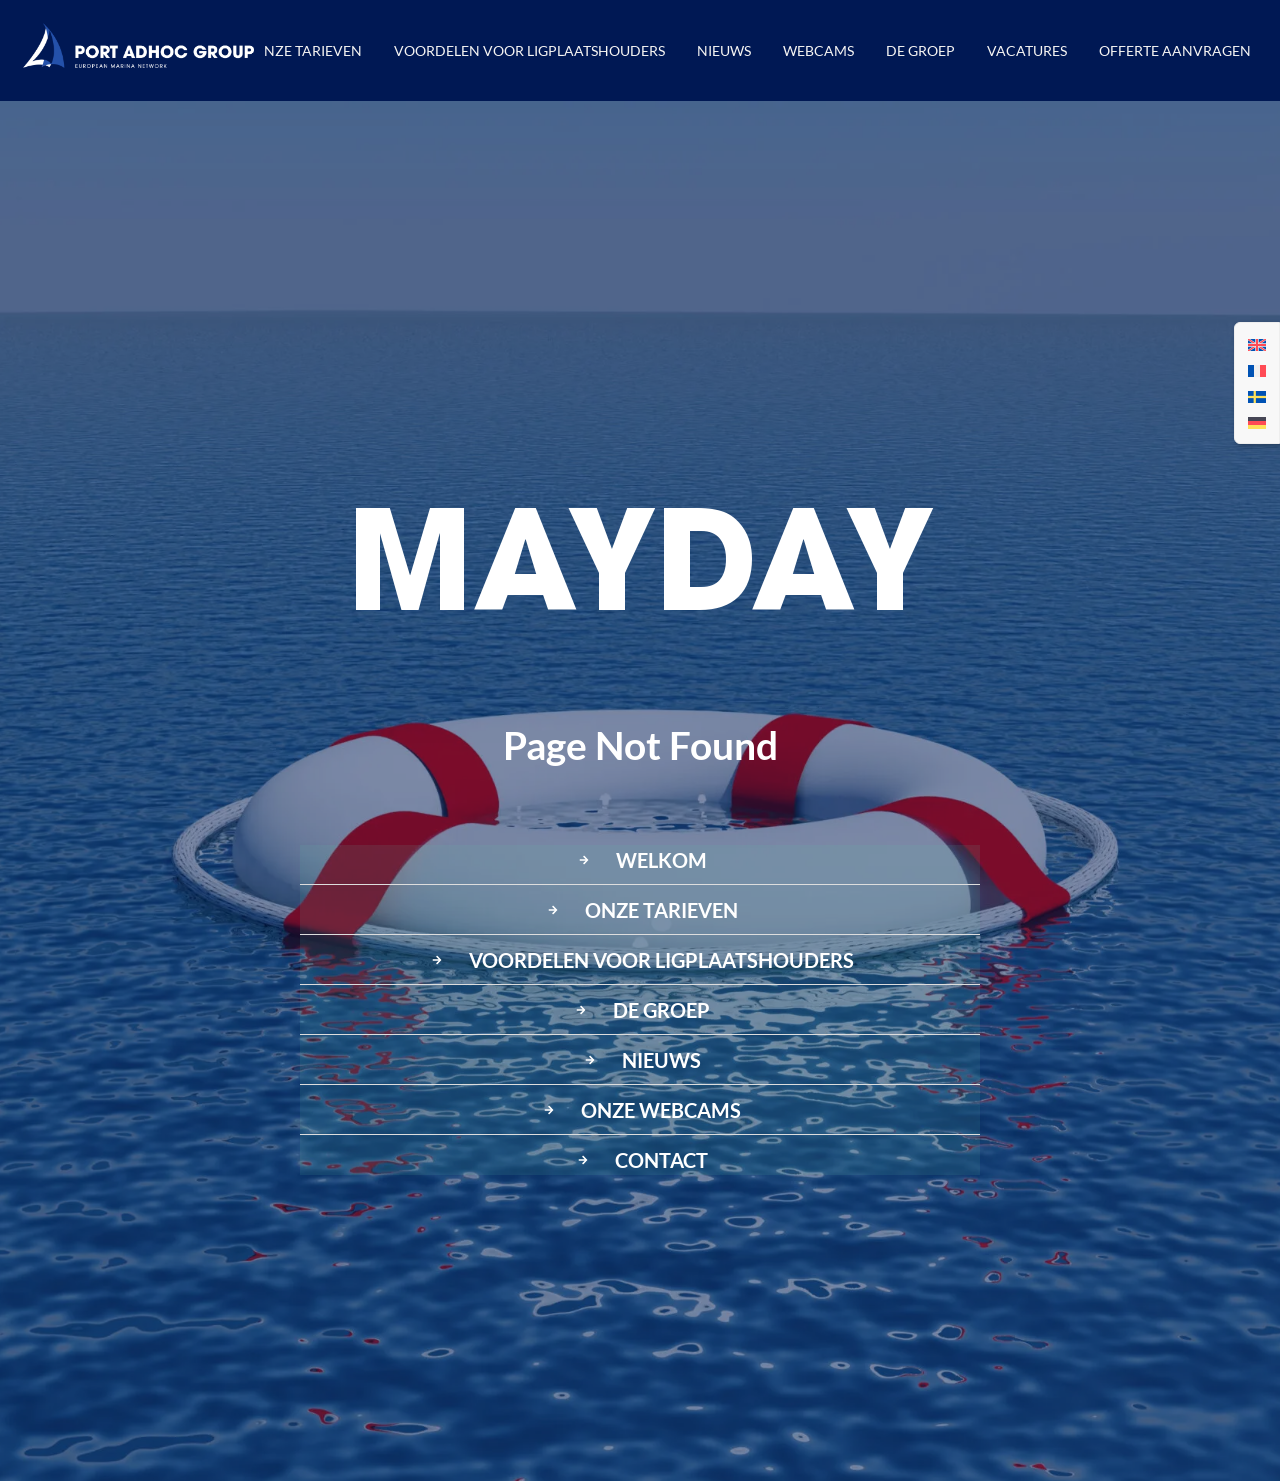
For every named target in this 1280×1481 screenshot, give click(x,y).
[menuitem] (1257, 344)
